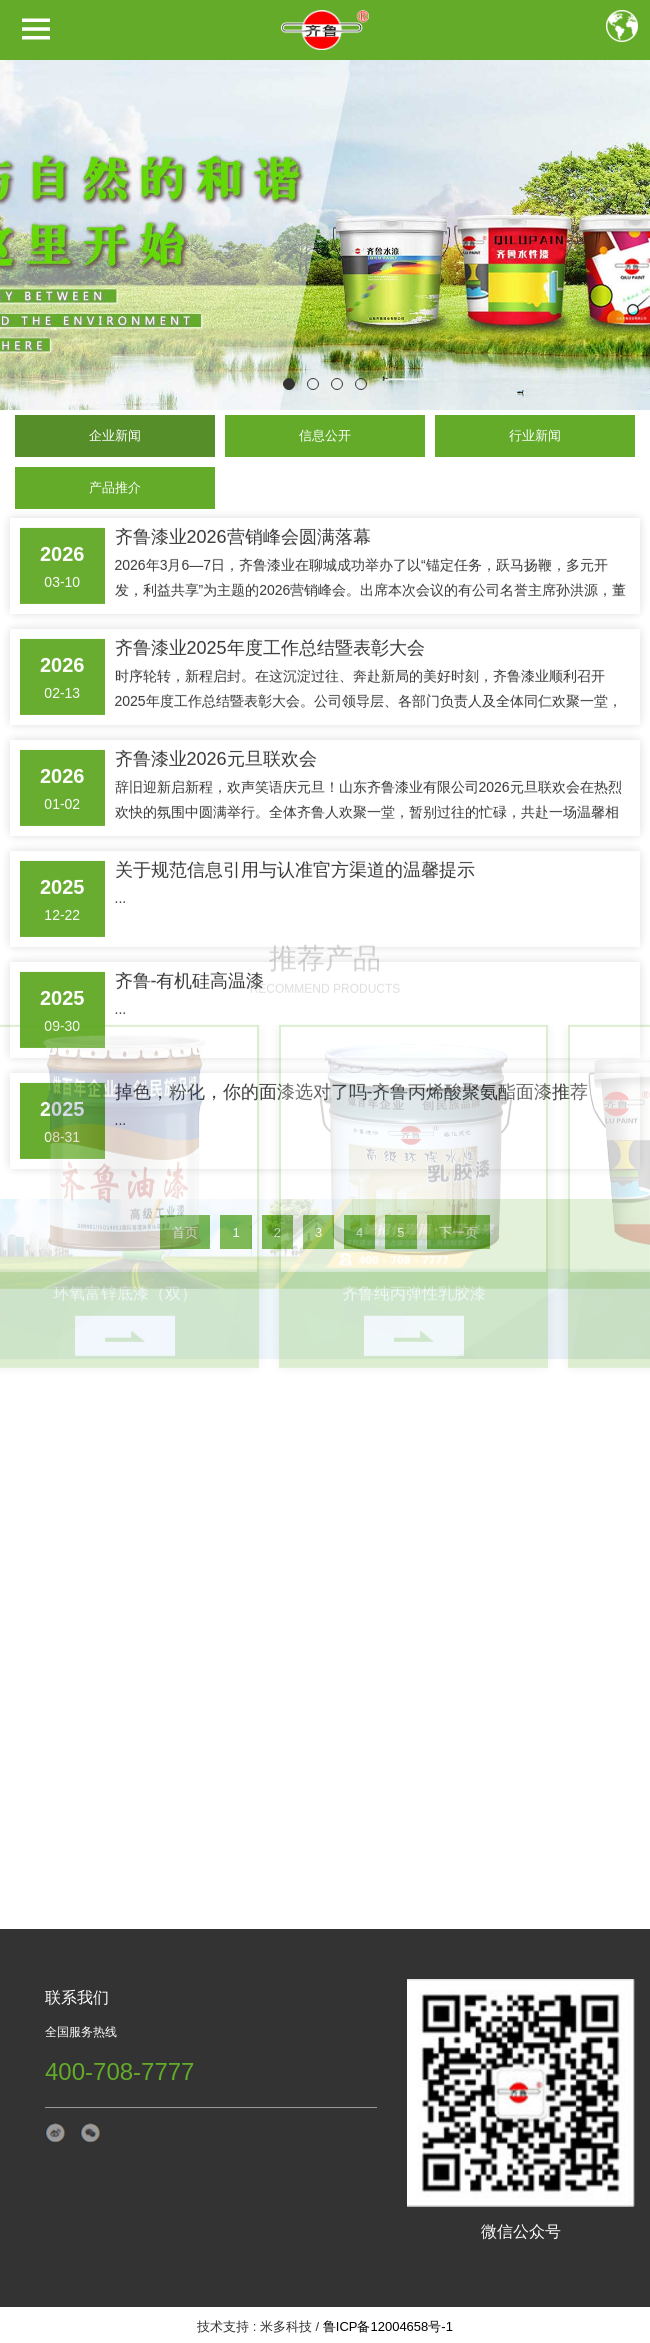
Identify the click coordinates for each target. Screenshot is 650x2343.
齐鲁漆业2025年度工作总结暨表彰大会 (270, 608)
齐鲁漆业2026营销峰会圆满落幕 (243, 497)
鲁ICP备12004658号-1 (388, 2326)
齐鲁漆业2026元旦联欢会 (216, 719)
